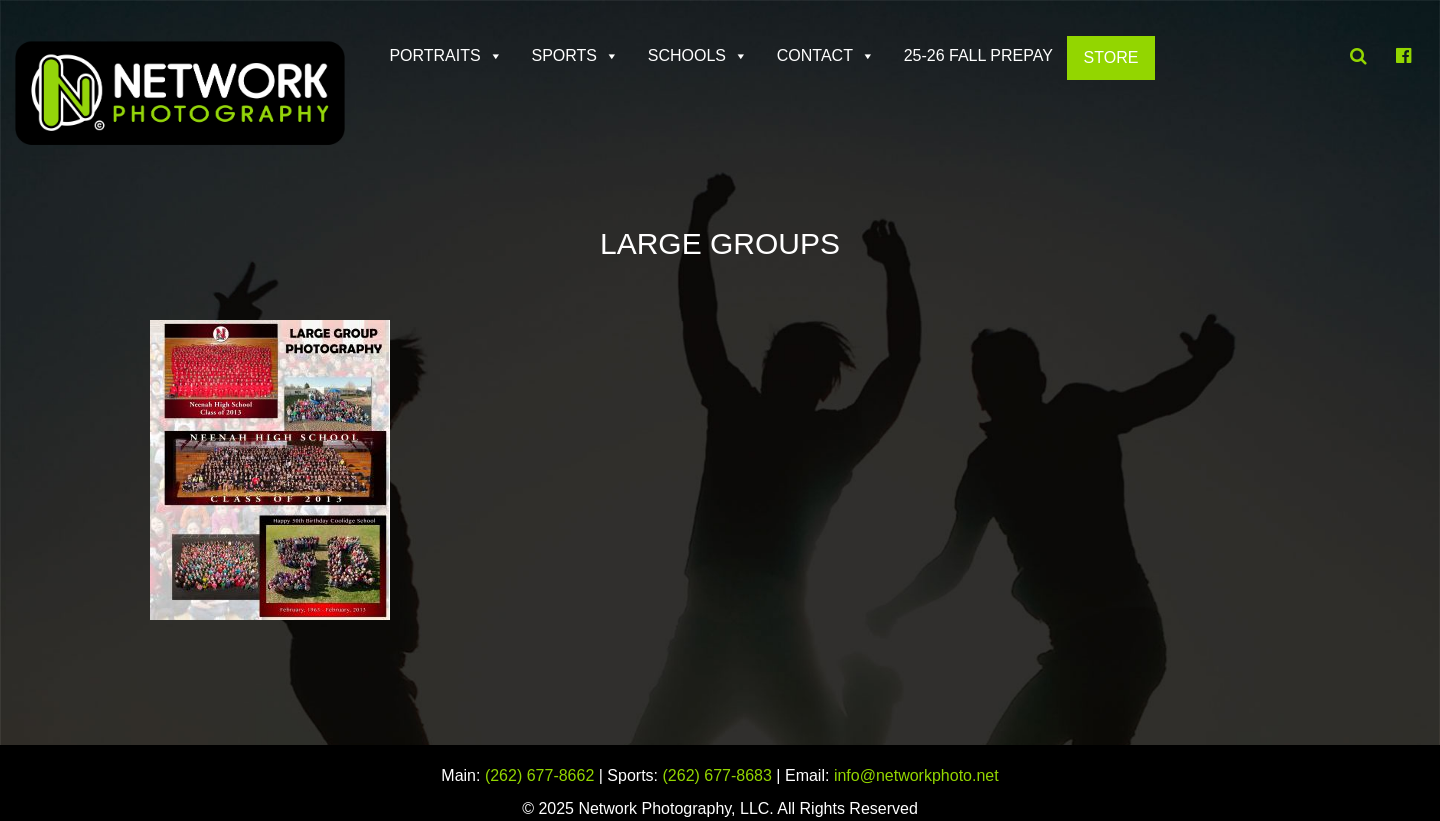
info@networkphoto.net (916, 775)
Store (1111, 57)
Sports (564, 55)
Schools (687, 55)
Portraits (434, 55)
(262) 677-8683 (717, 775)
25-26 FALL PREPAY (978, 55)
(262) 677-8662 (539, 775)
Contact (815, 55)
